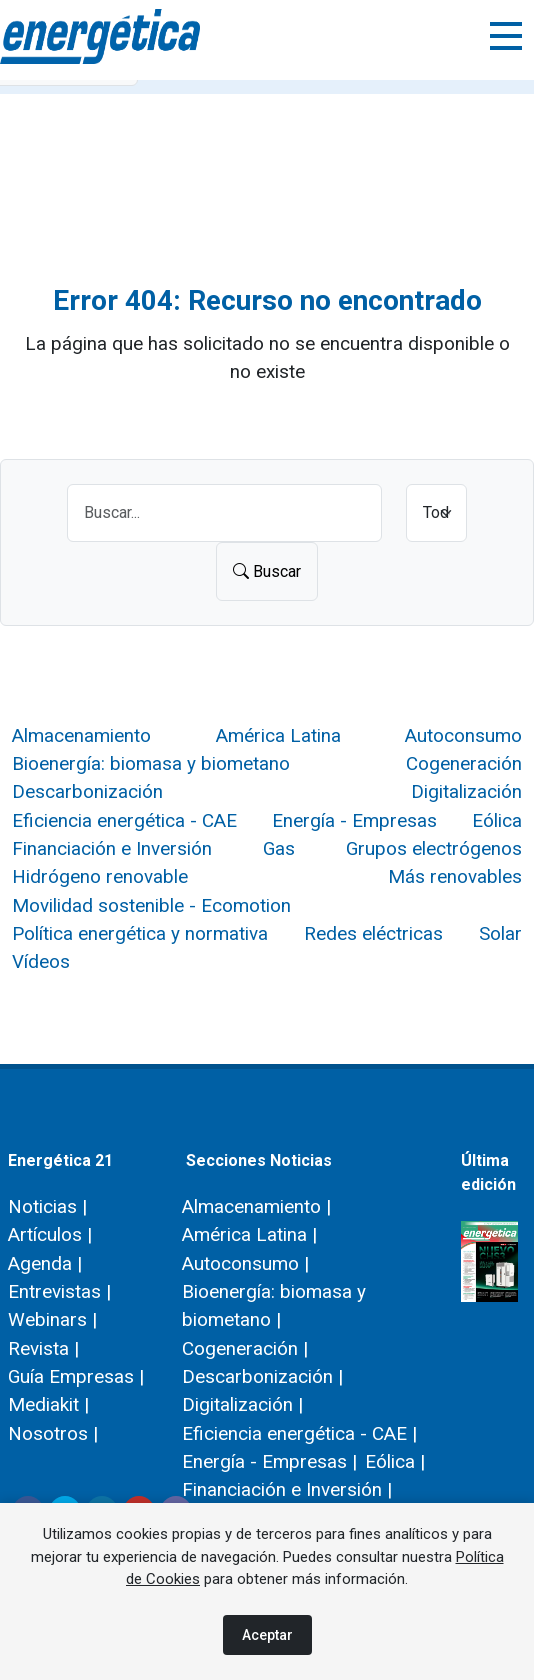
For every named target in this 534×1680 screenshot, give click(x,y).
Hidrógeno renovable (100, 876)
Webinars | (52, 1319)
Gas (279, 848)
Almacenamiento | (256, 1206)
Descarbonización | (262, 1376)
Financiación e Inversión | (287, 1489)
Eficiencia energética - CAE (124, 820)
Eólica (497, 820)
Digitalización (466, 791)
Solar (500, 933)
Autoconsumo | (245, 1263)
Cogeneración (464, 763)
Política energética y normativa (140, 933)
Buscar (267, 571)
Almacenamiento (81, 735)
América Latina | (249, 1234)
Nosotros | (53, 1433)
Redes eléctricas (373, 933)
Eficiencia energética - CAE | (299, 1433)
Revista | (43, 1348)
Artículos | (50, 1234)
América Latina (278, 735)
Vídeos (41, 961)
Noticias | (47, 1206)
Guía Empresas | (76, 1376)
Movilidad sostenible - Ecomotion (151, 905)
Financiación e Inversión (112, 848)
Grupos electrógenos (434, 848)
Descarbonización (87, 791)
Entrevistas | (59, 1291)
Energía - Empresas (354, 820)
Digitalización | (242, 1404)
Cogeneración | (245, 1348)
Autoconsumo (463, 735)
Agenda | (45, 1263)
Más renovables (455, 876)
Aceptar (267, 1635)
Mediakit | (48, 1404)
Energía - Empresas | (269, 1461)
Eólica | (395, 1461)
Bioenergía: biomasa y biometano (151, 763)
